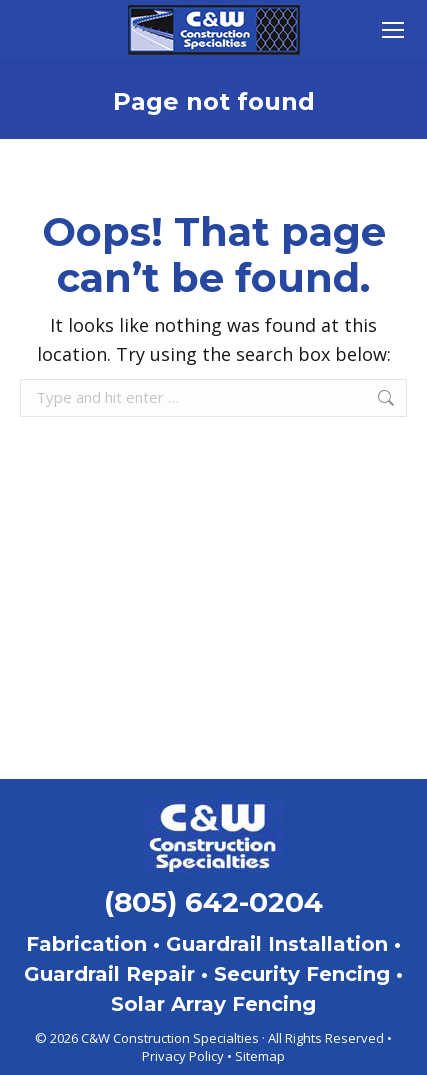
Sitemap (260, 1056)
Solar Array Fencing (213, 1004)
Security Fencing (302, 974)
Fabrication (86, 944)
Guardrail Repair (109, 974)
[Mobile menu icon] (393, 30)
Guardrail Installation (277, 944)
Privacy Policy (183, 1056)
